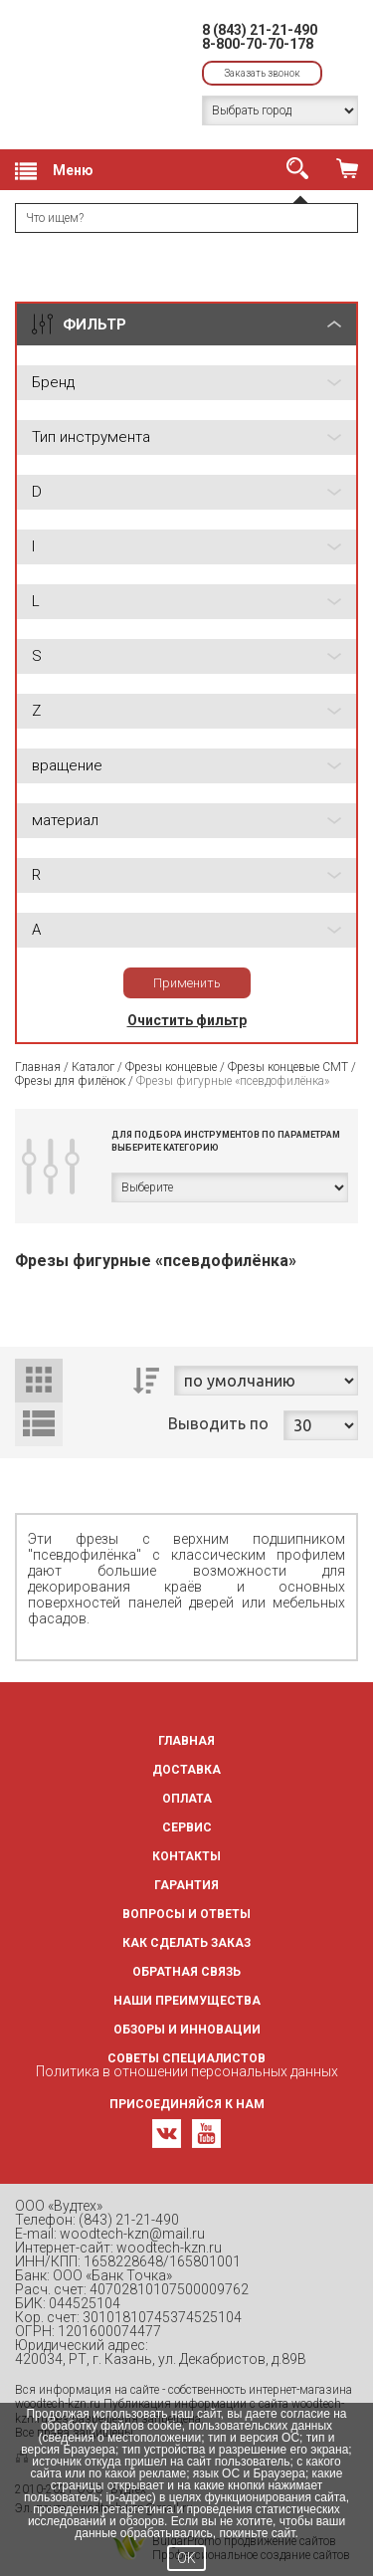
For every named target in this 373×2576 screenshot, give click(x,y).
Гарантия (186, 1885)
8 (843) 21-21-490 (259, 30)
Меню (54, 171)
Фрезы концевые (172, 1067)
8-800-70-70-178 (257, 44)
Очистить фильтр (187, 1020)
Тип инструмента (91, 437)
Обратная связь (186, 1972)
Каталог (93, 1067)
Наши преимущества (187, 2001)
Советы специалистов (186, 2058)
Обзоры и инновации (187, 2030)
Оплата (187, 1799)
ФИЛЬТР (94, 324)
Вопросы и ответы (186, 1914)
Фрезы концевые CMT (288, 1067)
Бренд (53, 382)
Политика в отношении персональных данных (187, 2071)
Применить (187, 982)
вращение (67, 765)
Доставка (186, 1770)
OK (186, 2558)
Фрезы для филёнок (70, 1081)
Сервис (187, 1827)
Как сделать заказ (186, 1943)
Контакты (186, 1856)
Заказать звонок (262, 73)
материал (65, 820)
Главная (38, 1067)
